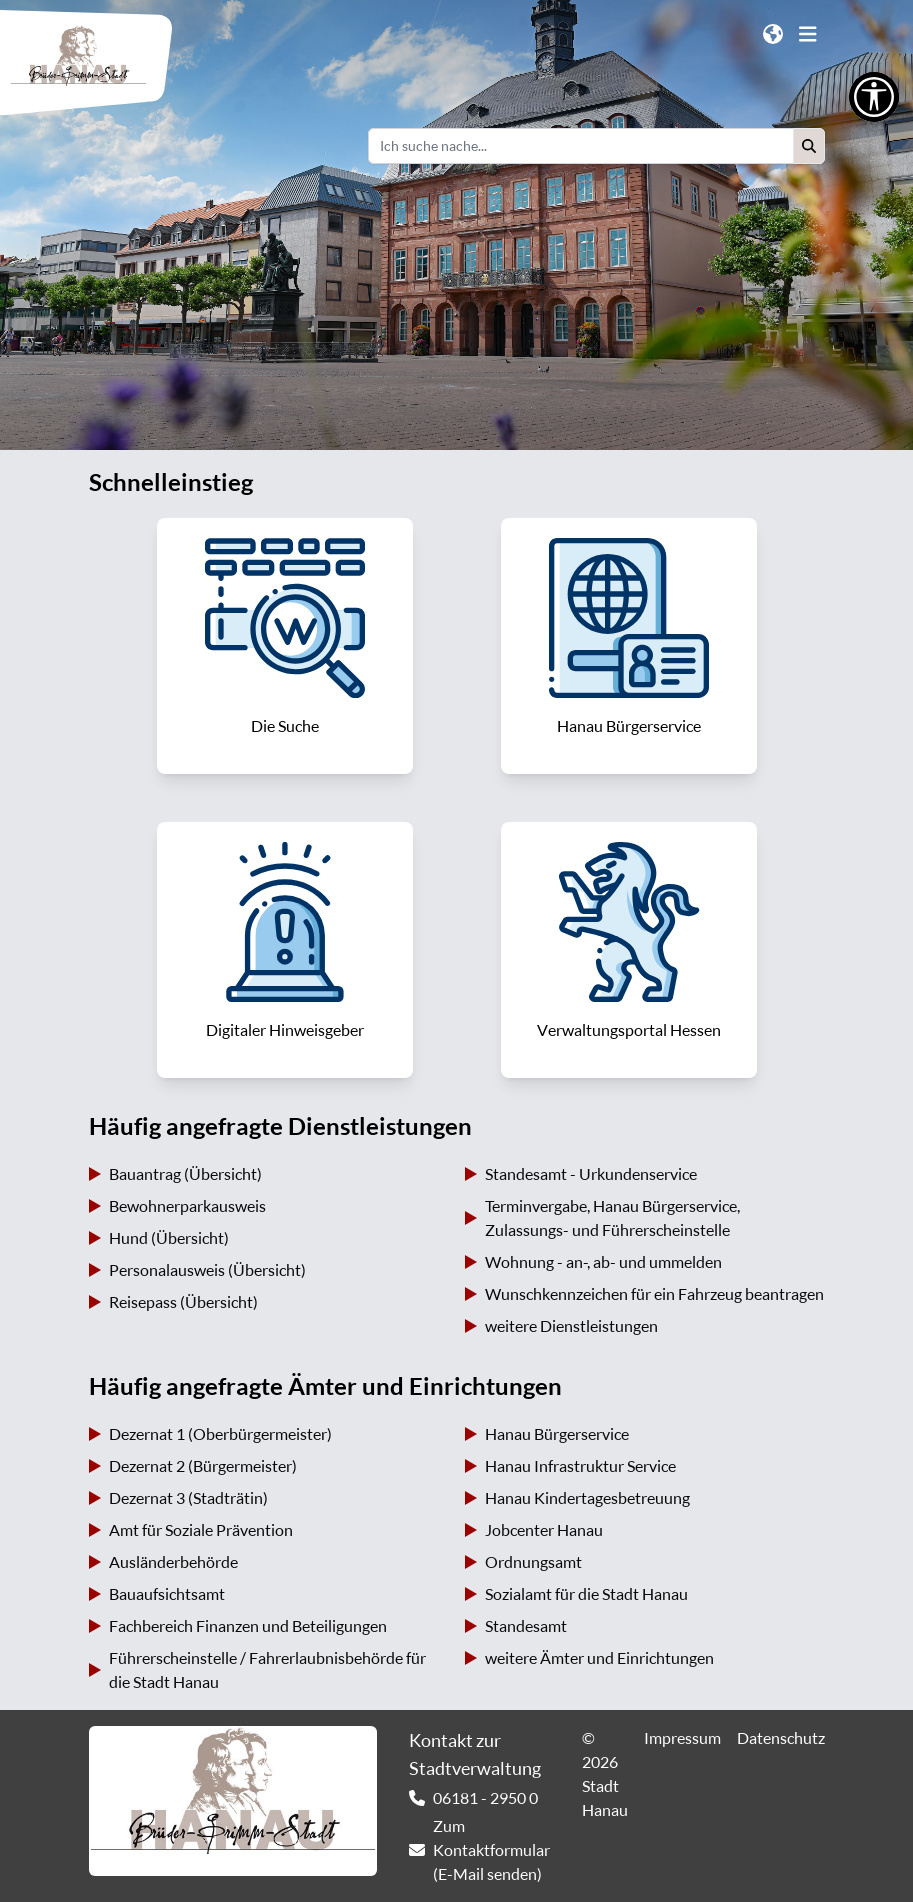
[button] (809, 146)
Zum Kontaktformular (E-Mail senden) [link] (491, 1850)
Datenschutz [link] (781, 1738)
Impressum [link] (682, 1738)
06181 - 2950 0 (485, 1798)
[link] (285, 646)
